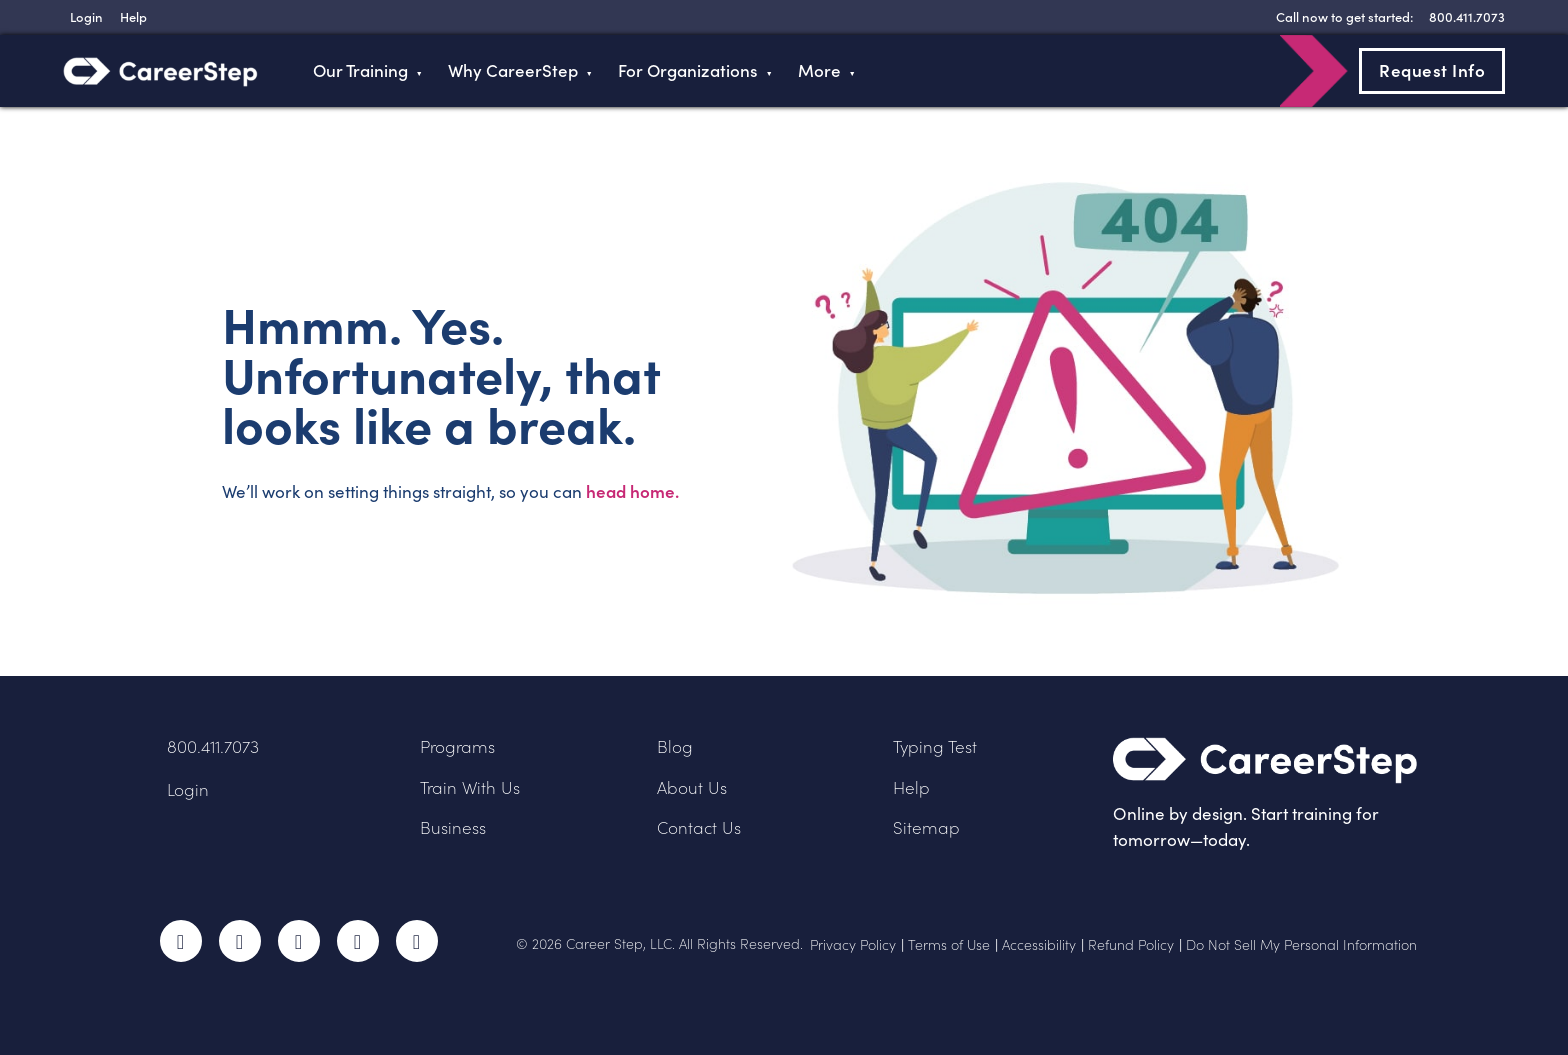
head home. (632, 491)
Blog (675, 746)
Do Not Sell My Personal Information (1301, 945)
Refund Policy (1131, 945)
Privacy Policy (853, 945)
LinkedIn (358, 941)
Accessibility (1039, 945)
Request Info (1432, 70)
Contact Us (699, 827)
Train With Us (470, 787)
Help (911, 787)
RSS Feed (419, 947)
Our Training (360, 70)
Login (188, 789)
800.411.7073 (213, 746)
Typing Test (935, 746)
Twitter (240, 941)
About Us (692, 787)
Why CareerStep (513, 70)
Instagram (299, 941)
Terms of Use (949, 945)
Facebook (181, 941)
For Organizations (688, 70)
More (819, 70)
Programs (457, 746)
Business (453, 827)
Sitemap (926, 827)
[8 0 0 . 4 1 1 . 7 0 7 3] (1464, 16)
